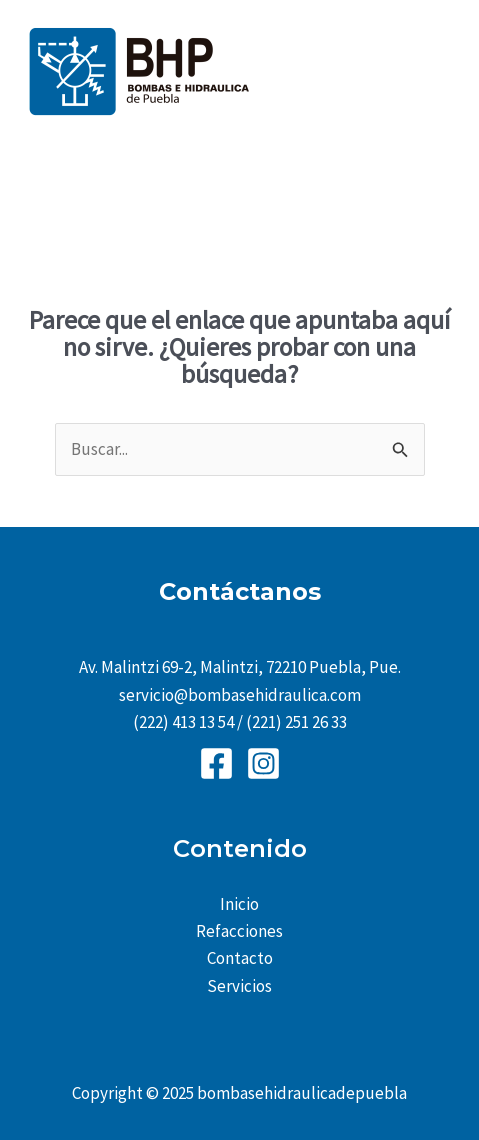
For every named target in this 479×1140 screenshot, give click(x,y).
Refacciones (239, 931)
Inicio (239, 904)
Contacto (240, 958)
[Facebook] (216, 763)
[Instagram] (263, 763)
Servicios (239, 986)
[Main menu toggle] (437, 71)
